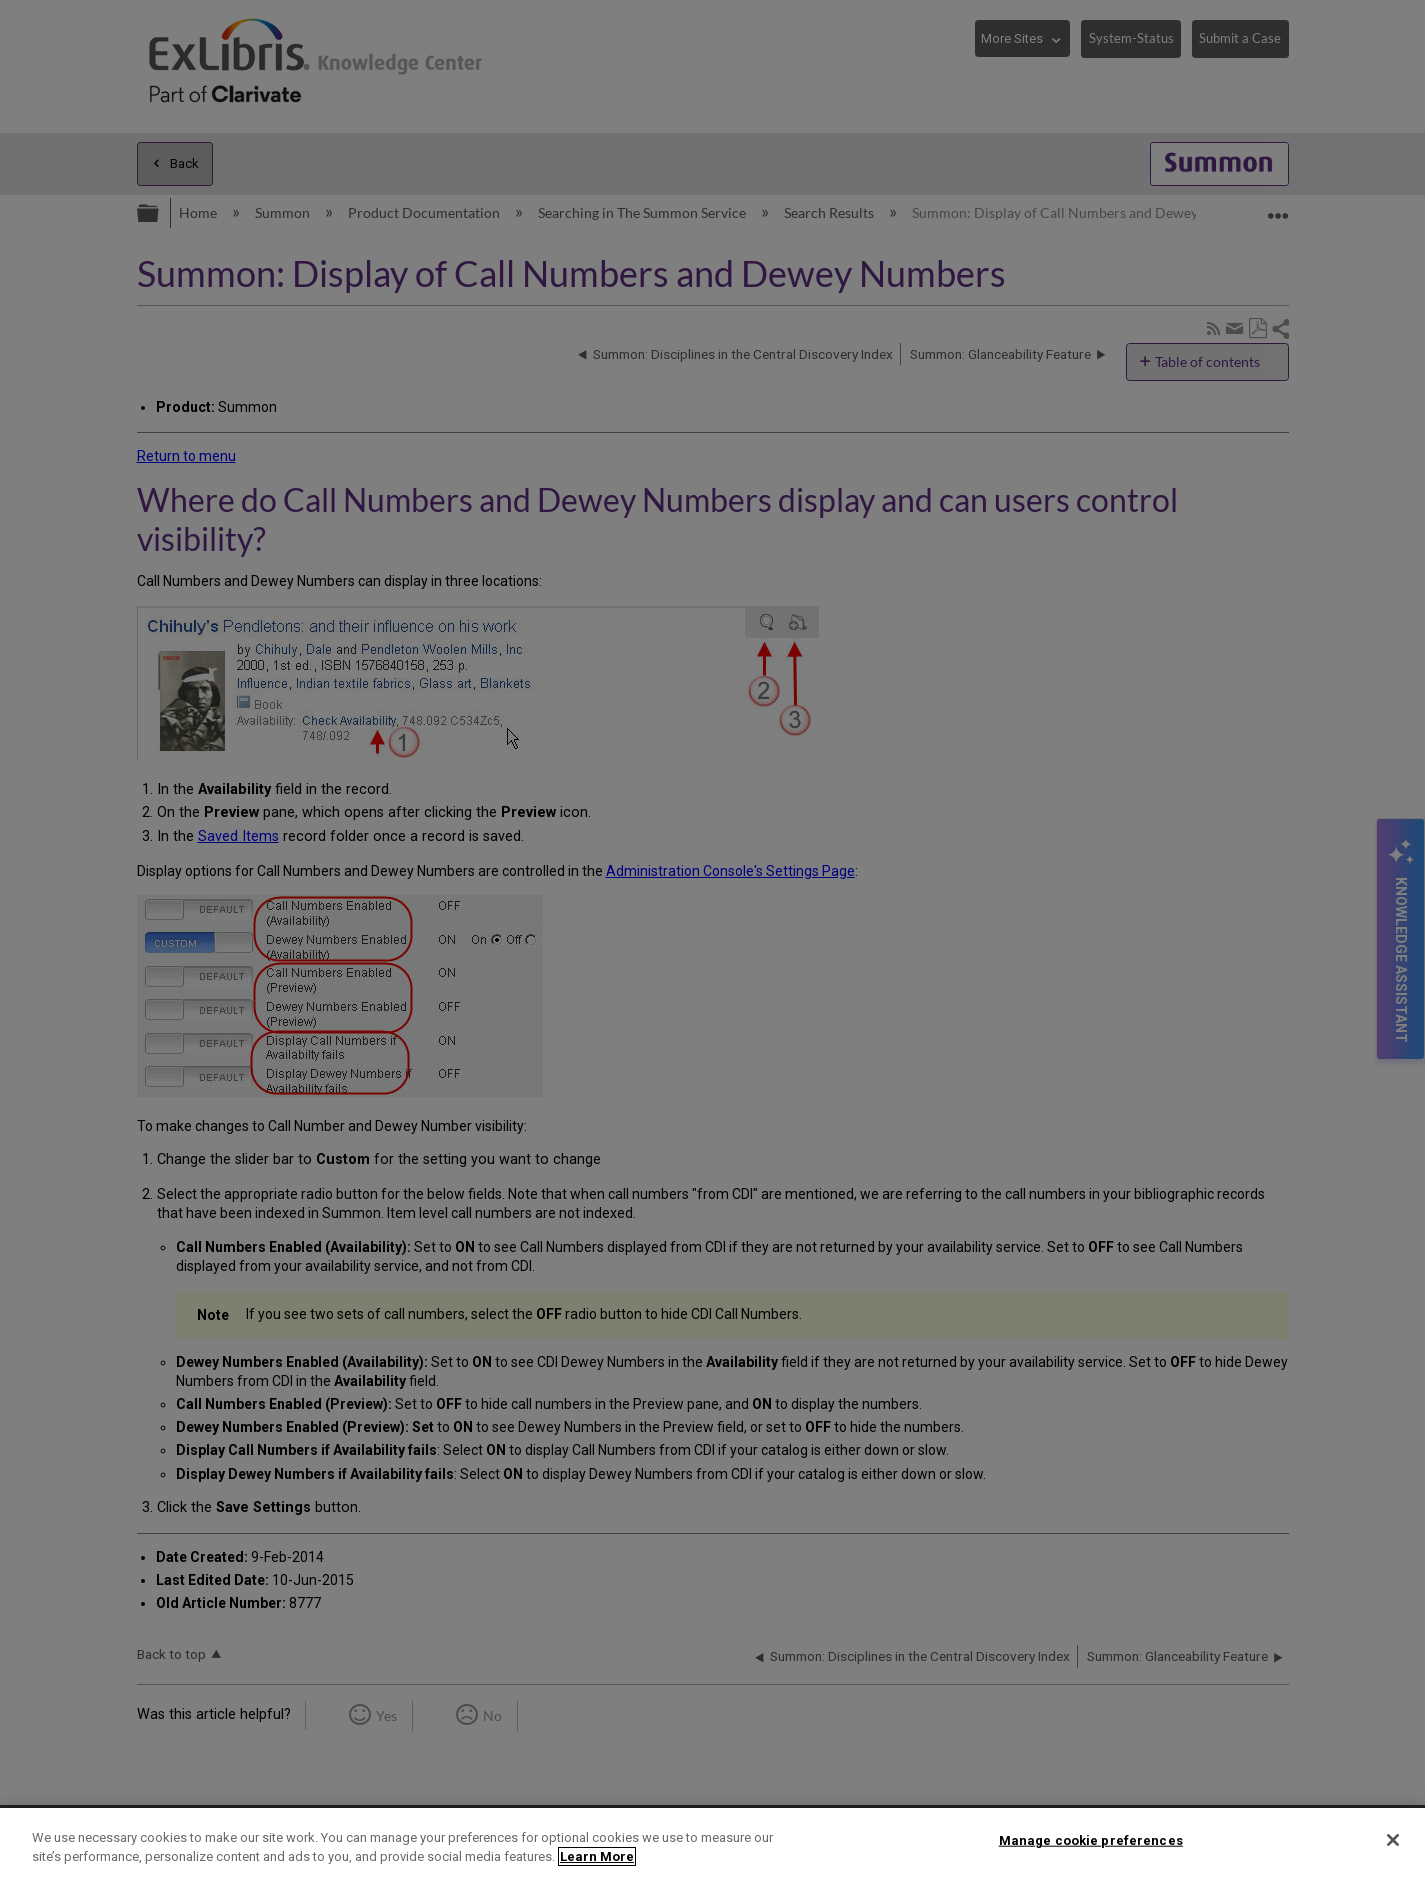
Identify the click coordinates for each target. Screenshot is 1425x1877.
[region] (712, 1842)
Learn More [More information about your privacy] (597, 1856)
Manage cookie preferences (1091, 1840)
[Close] (1393, 1840)
